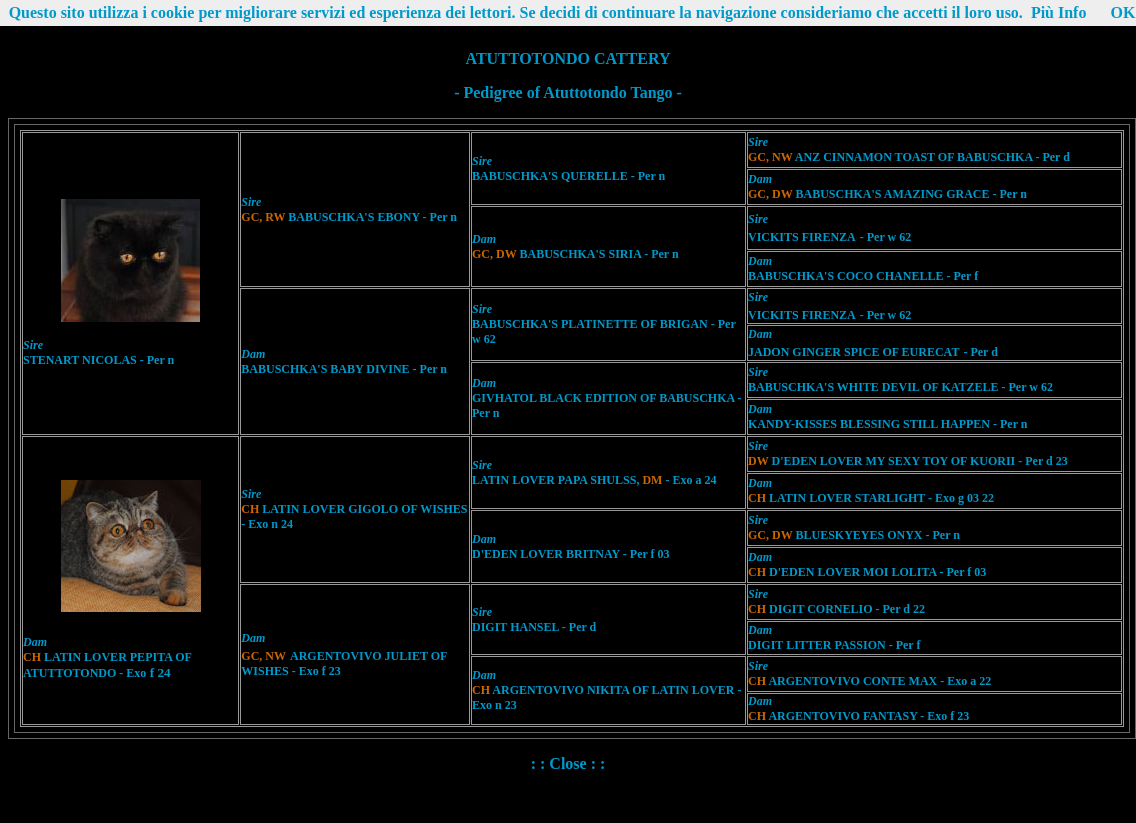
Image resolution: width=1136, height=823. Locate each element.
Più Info (1059, 12)
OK (1122, 12)
